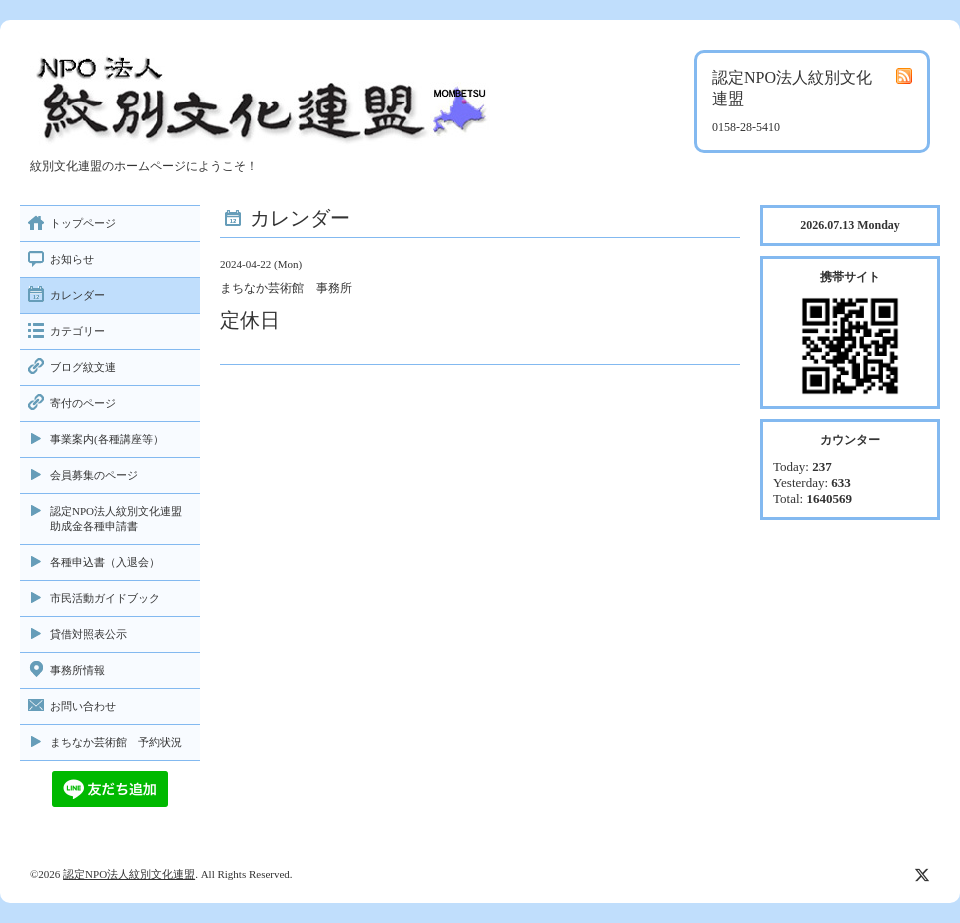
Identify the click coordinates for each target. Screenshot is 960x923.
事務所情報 (77, 670)
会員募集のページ (94, 475)
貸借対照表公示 (88, 634)
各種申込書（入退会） (105, 562)
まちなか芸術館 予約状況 (116, 742)
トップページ (83, 223)
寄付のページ (83, 403)
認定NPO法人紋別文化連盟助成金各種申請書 (116, 518)
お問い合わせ (83, 706)
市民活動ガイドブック (105, 598)
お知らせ (72, 259)
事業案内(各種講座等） (107, 439)
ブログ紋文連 (83, 367)
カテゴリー (77, 331)
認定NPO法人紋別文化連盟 (129, 874)
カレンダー (77, 295)
